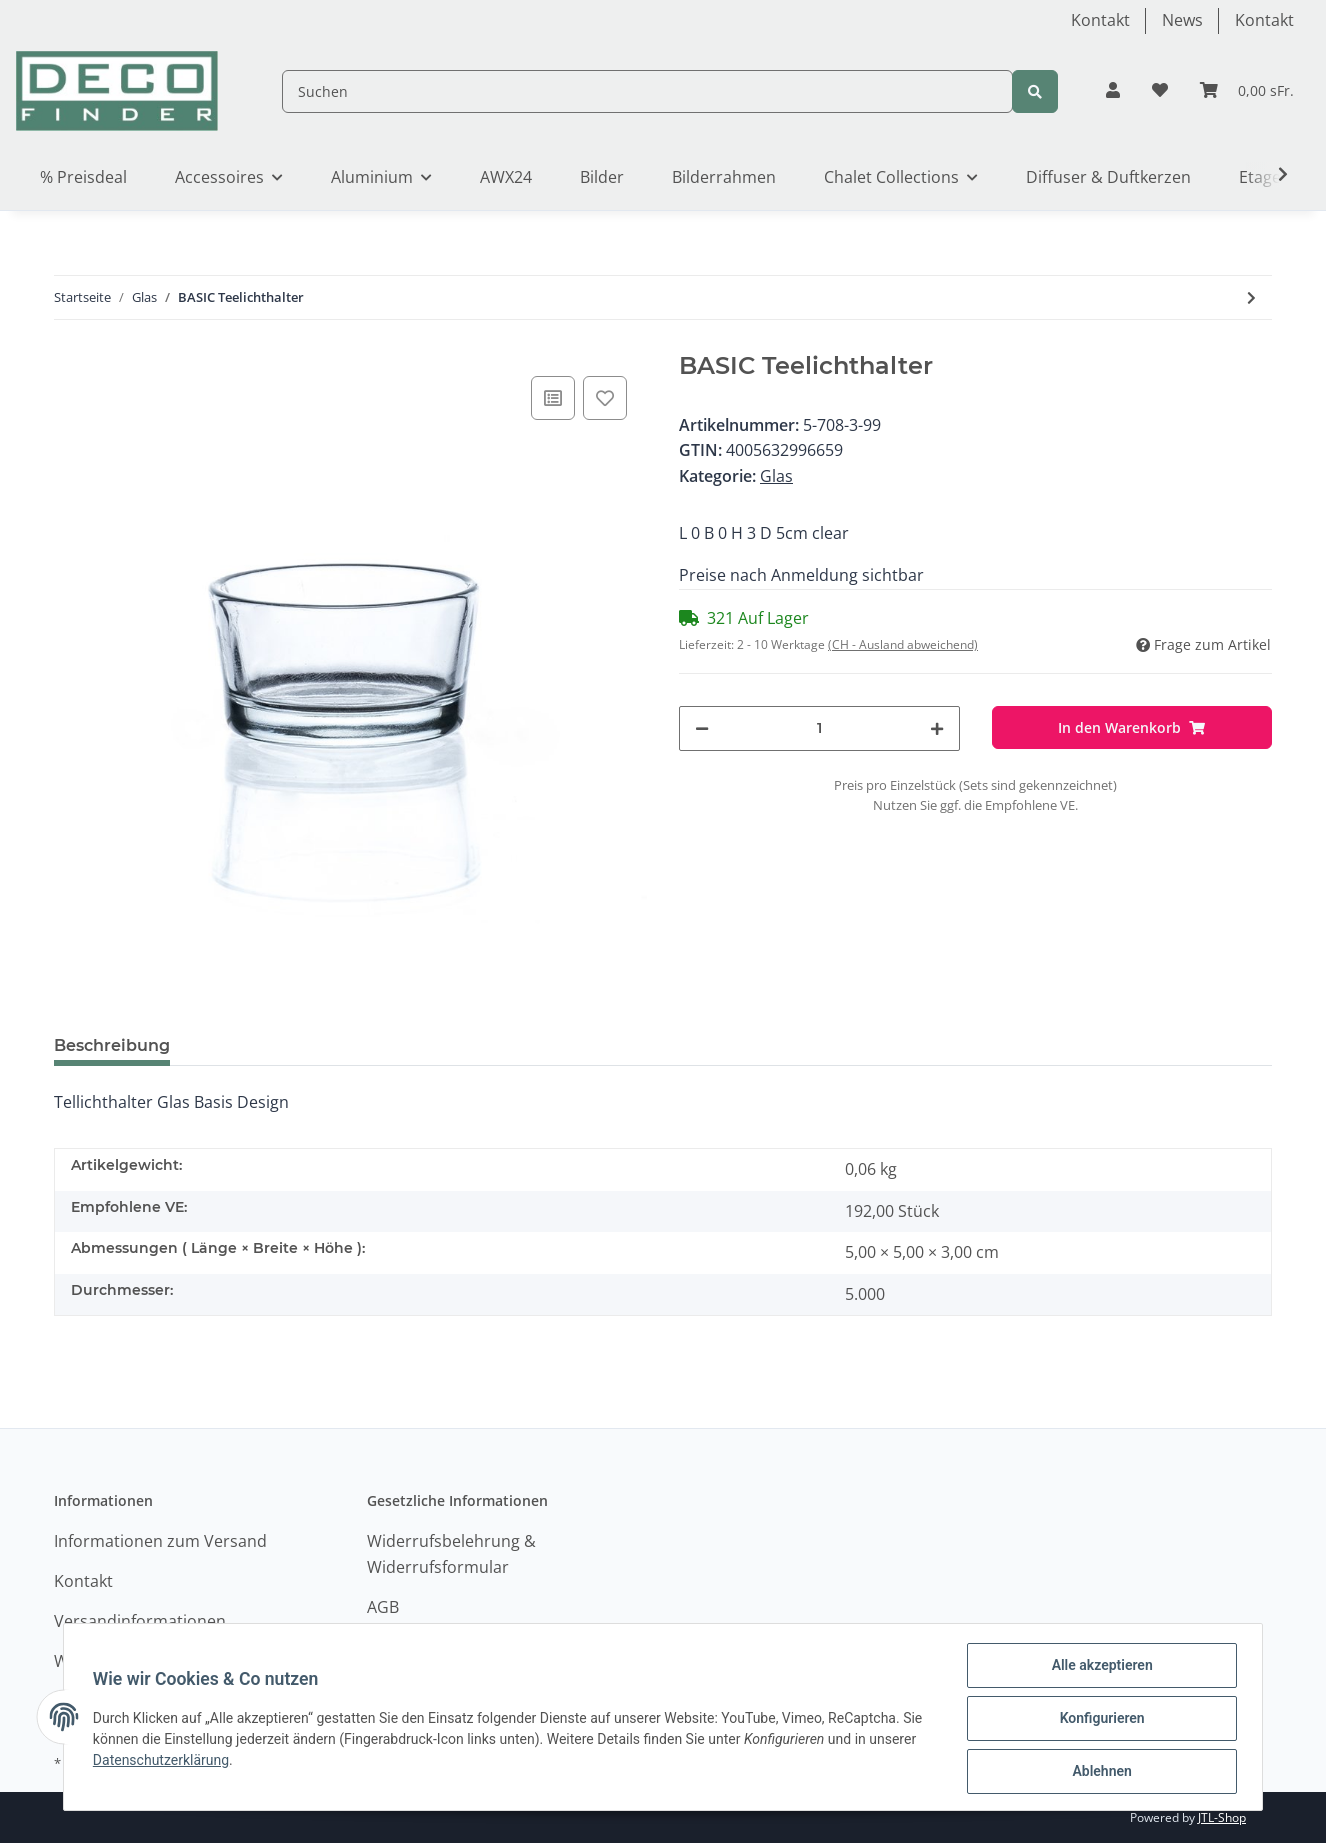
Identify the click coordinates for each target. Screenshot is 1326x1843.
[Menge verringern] (702, 728)
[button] (1113, 91)
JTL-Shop (1222, 1817)
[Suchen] (647, 91)
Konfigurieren (1098, 1720)
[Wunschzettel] (1160, 91)
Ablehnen (1098, 1772)
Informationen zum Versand (160, 1541)
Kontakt (1100, 20)
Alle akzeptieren (1098, 1668)
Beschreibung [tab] (112, 1045)
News (1182, 20)
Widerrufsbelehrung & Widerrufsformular (451, 1554)
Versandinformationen (140, 1621)
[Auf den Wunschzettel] (605, 398)
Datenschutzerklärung (164, 1762)
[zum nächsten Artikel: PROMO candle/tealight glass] (1251, 297)
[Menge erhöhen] (937, 728)
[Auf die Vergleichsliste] (553, 398)
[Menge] (819, 728)
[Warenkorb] (1247, 91)
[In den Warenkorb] (1132, 727)
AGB (383, 1607)
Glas (776, 476)
